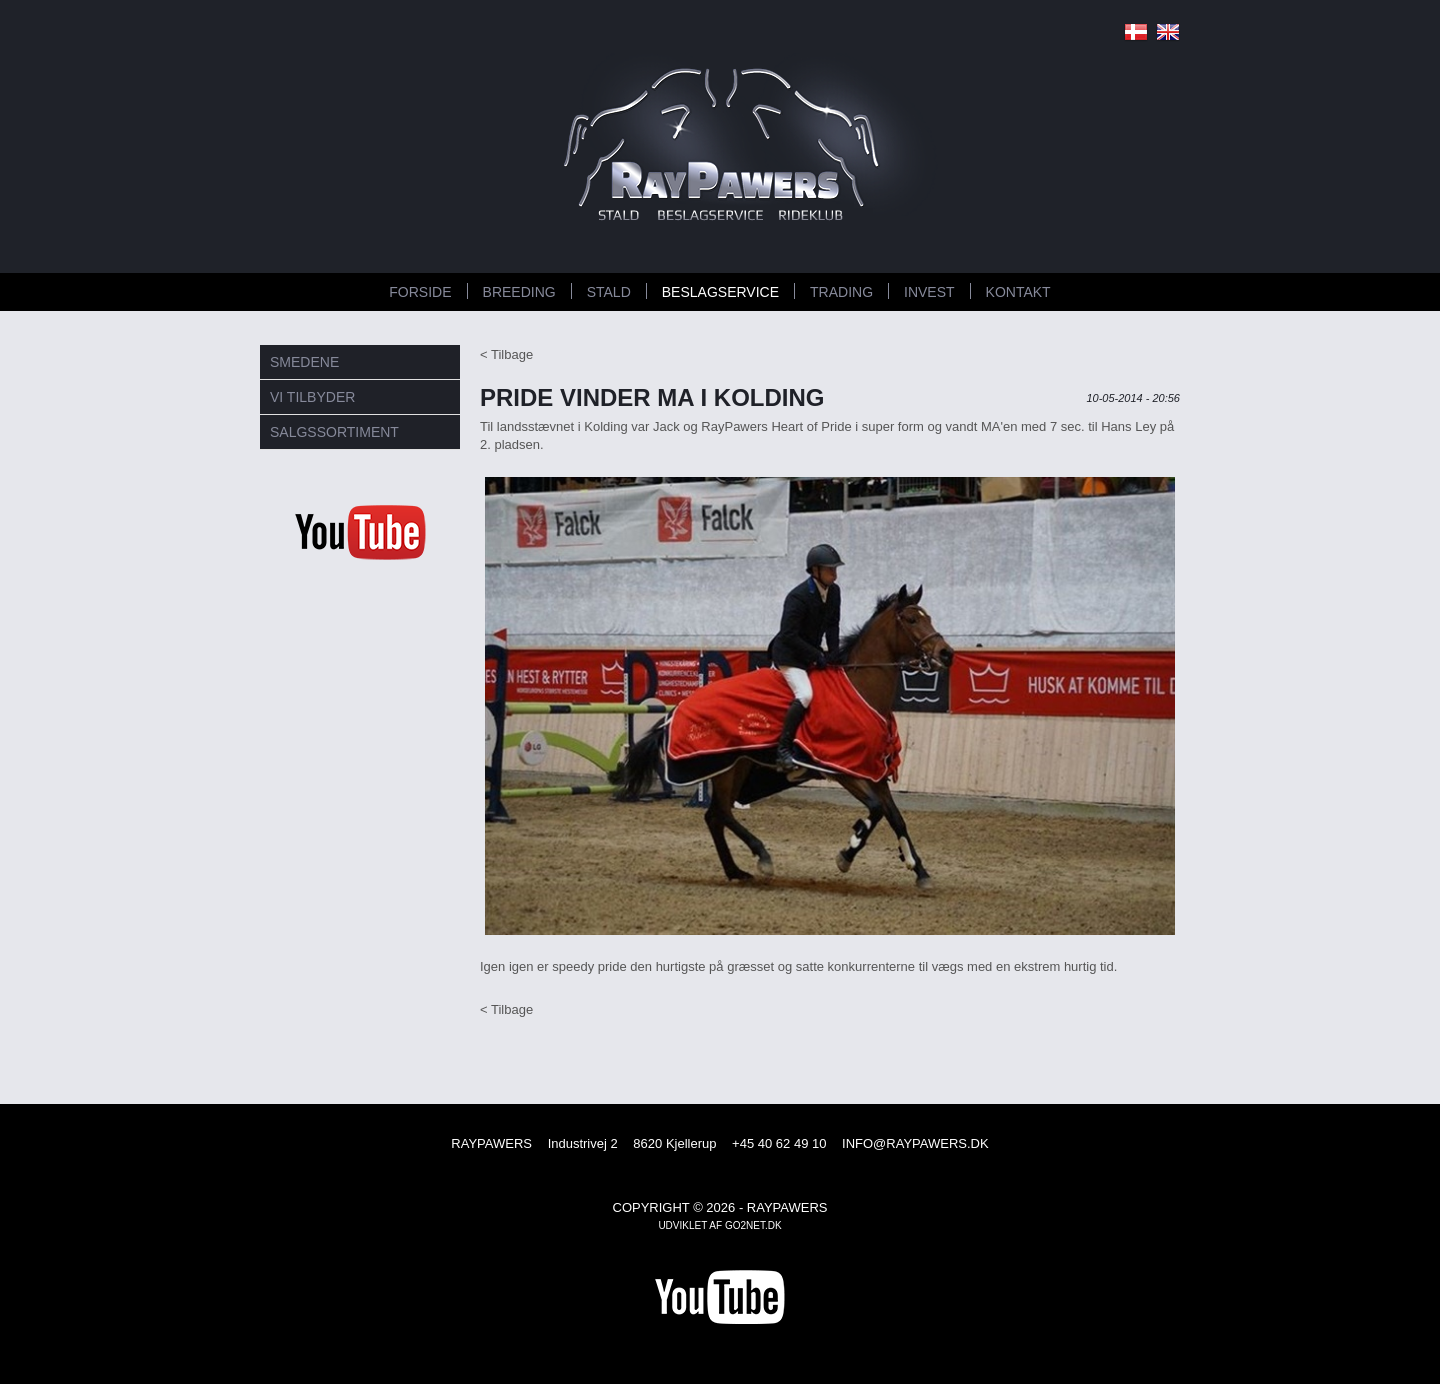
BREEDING (519, 292)
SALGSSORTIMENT (334, 432)
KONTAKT (1018, 292)
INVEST (929, 292)
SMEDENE (304, 362)
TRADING (841, 292)
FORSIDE (420, 292)
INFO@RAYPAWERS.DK (915, 1143)
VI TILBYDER (312, 397)
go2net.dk (753, 1225)
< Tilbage (506, 354)
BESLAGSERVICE (720, 292)
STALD (609, 292)
